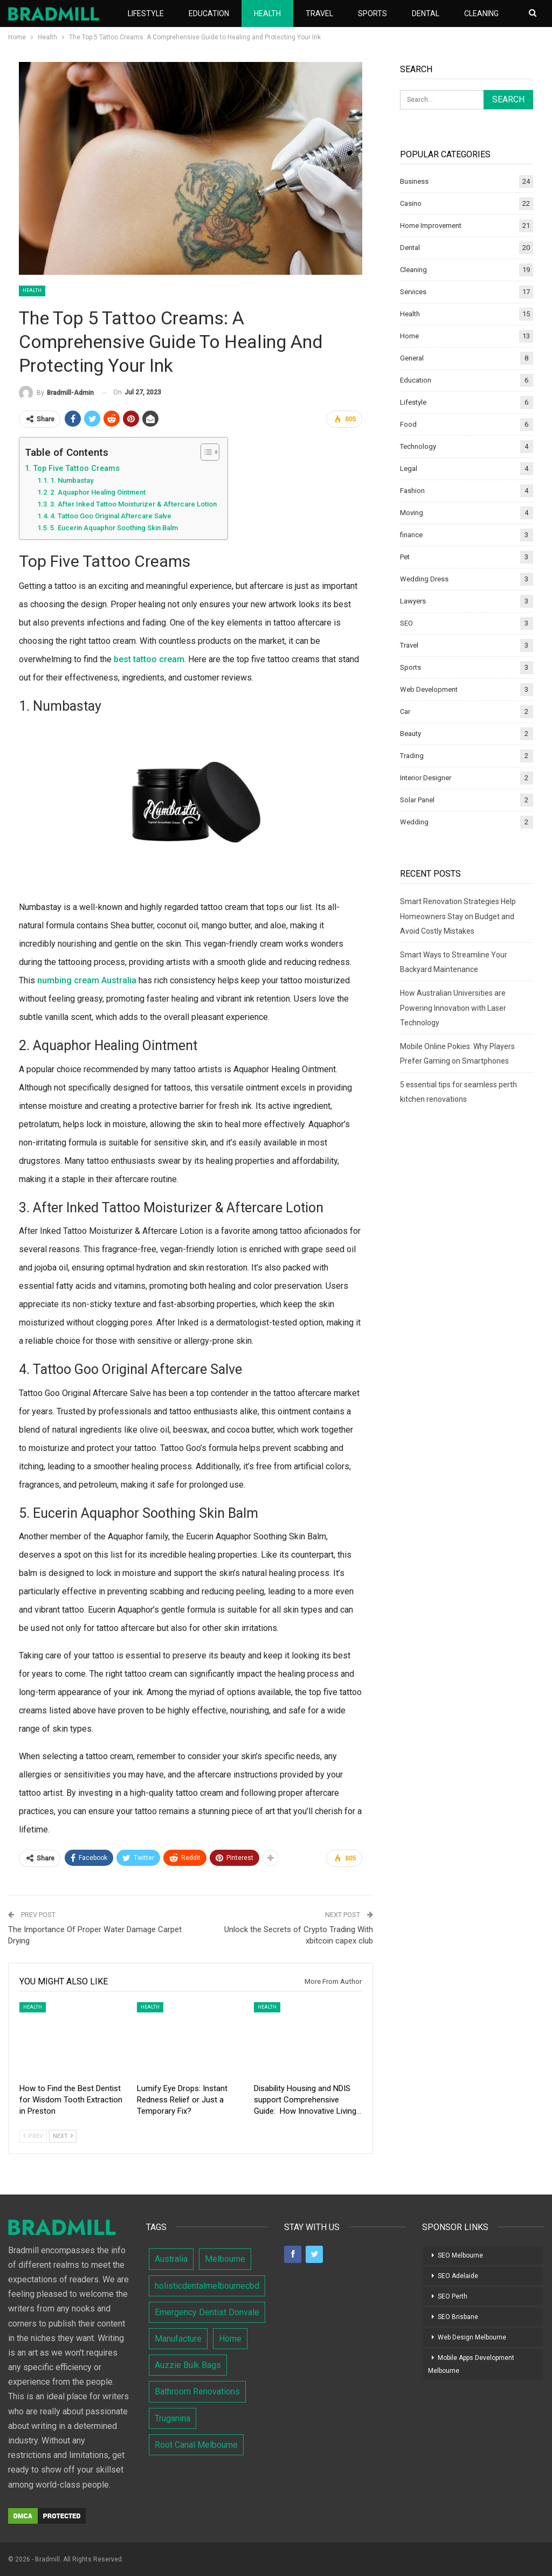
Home (409, 336)
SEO (406, 623)
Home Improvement (430, 225)
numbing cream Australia (86, 980)
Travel (319, 13)
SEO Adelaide (458, 2276)
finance (411, 535)
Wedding (414, 822)
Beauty (410, 734)
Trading (412, 756)
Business (414, 181)
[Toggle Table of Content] (204, 452)
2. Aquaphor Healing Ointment (98, 492)
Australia (171, 2259)
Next (63, 2136)
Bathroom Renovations (197, 2391)
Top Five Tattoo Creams (76, 468)
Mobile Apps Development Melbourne (471, 2364)
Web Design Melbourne (472, 2337)
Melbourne (225, 2259)
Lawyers (413, 601)
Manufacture (178, 2339)
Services (413, 292)
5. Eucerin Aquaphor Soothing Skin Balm (114, 528)
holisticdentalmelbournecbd (207, 2286)
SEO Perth (452, 2296)
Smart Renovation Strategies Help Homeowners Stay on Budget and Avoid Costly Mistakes (458, 916)
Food (408, 424)
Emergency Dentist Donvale (207, 2312)
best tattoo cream (149, 659)
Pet (405, 557)
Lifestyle (146, 13)
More (474, 13)
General (412, 358)
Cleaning (413, 270)
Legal (408, 468)
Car (405, 711)
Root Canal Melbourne (196, 2445)
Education (209, 13)
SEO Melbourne (460, 2255)
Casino (411, 203)
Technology (418, 446)
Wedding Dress (424, 579)
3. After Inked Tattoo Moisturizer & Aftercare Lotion (133, 504)
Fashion (412, 491)
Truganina (172, 2418)
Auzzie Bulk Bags (188, 2365)
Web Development (429, 689)
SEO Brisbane (458, 2317)
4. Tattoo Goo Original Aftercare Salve (110, 516)
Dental (425, 13)
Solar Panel (417, 800)
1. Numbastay (71, 480)
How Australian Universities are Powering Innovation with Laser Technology (453, 1007)
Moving (411, 513)
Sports (372, 13)
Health (267, 13)
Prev (33, 2136)
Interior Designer (425, 778)
